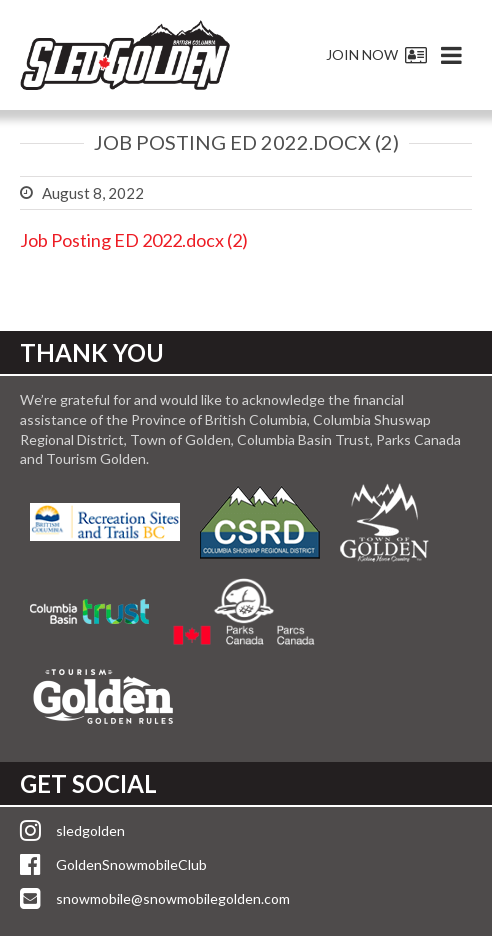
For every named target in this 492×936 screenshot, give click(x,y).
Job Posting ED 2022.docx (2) (134, 240)
